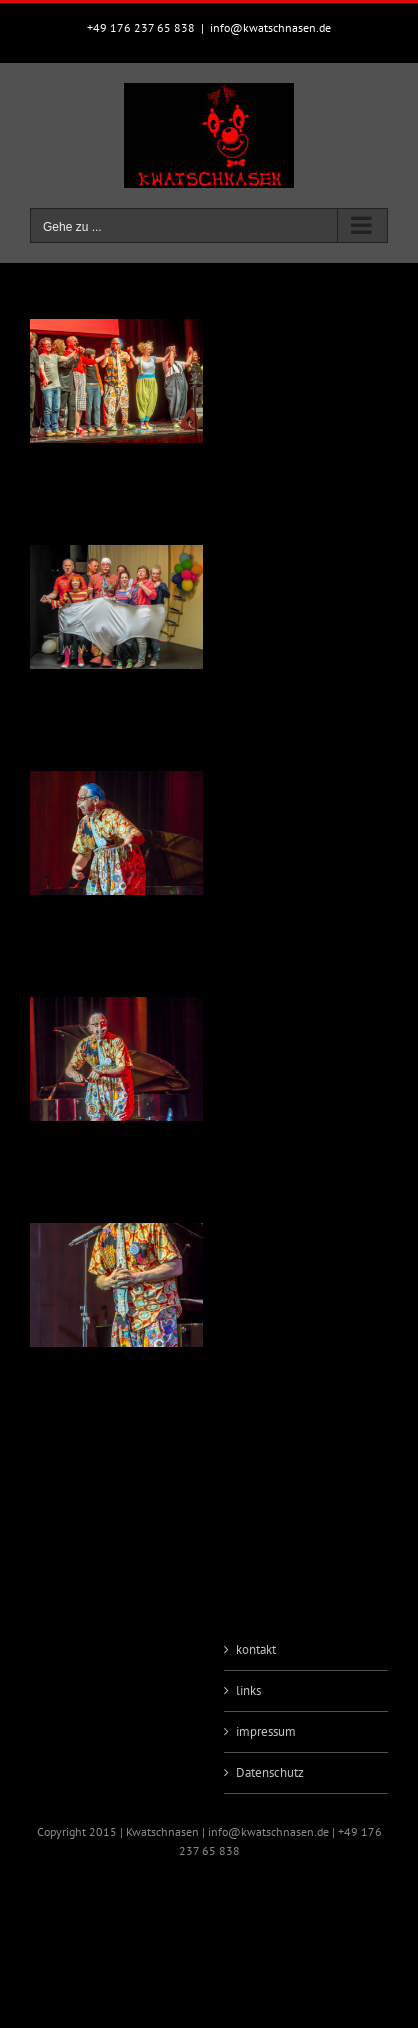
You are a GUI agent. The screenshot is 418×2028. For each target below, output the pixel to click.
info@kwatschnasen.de (270, 27)
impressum (266, 1731)
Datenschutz (270, 1772)
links (248, 1690)
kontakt (256, 1649)
